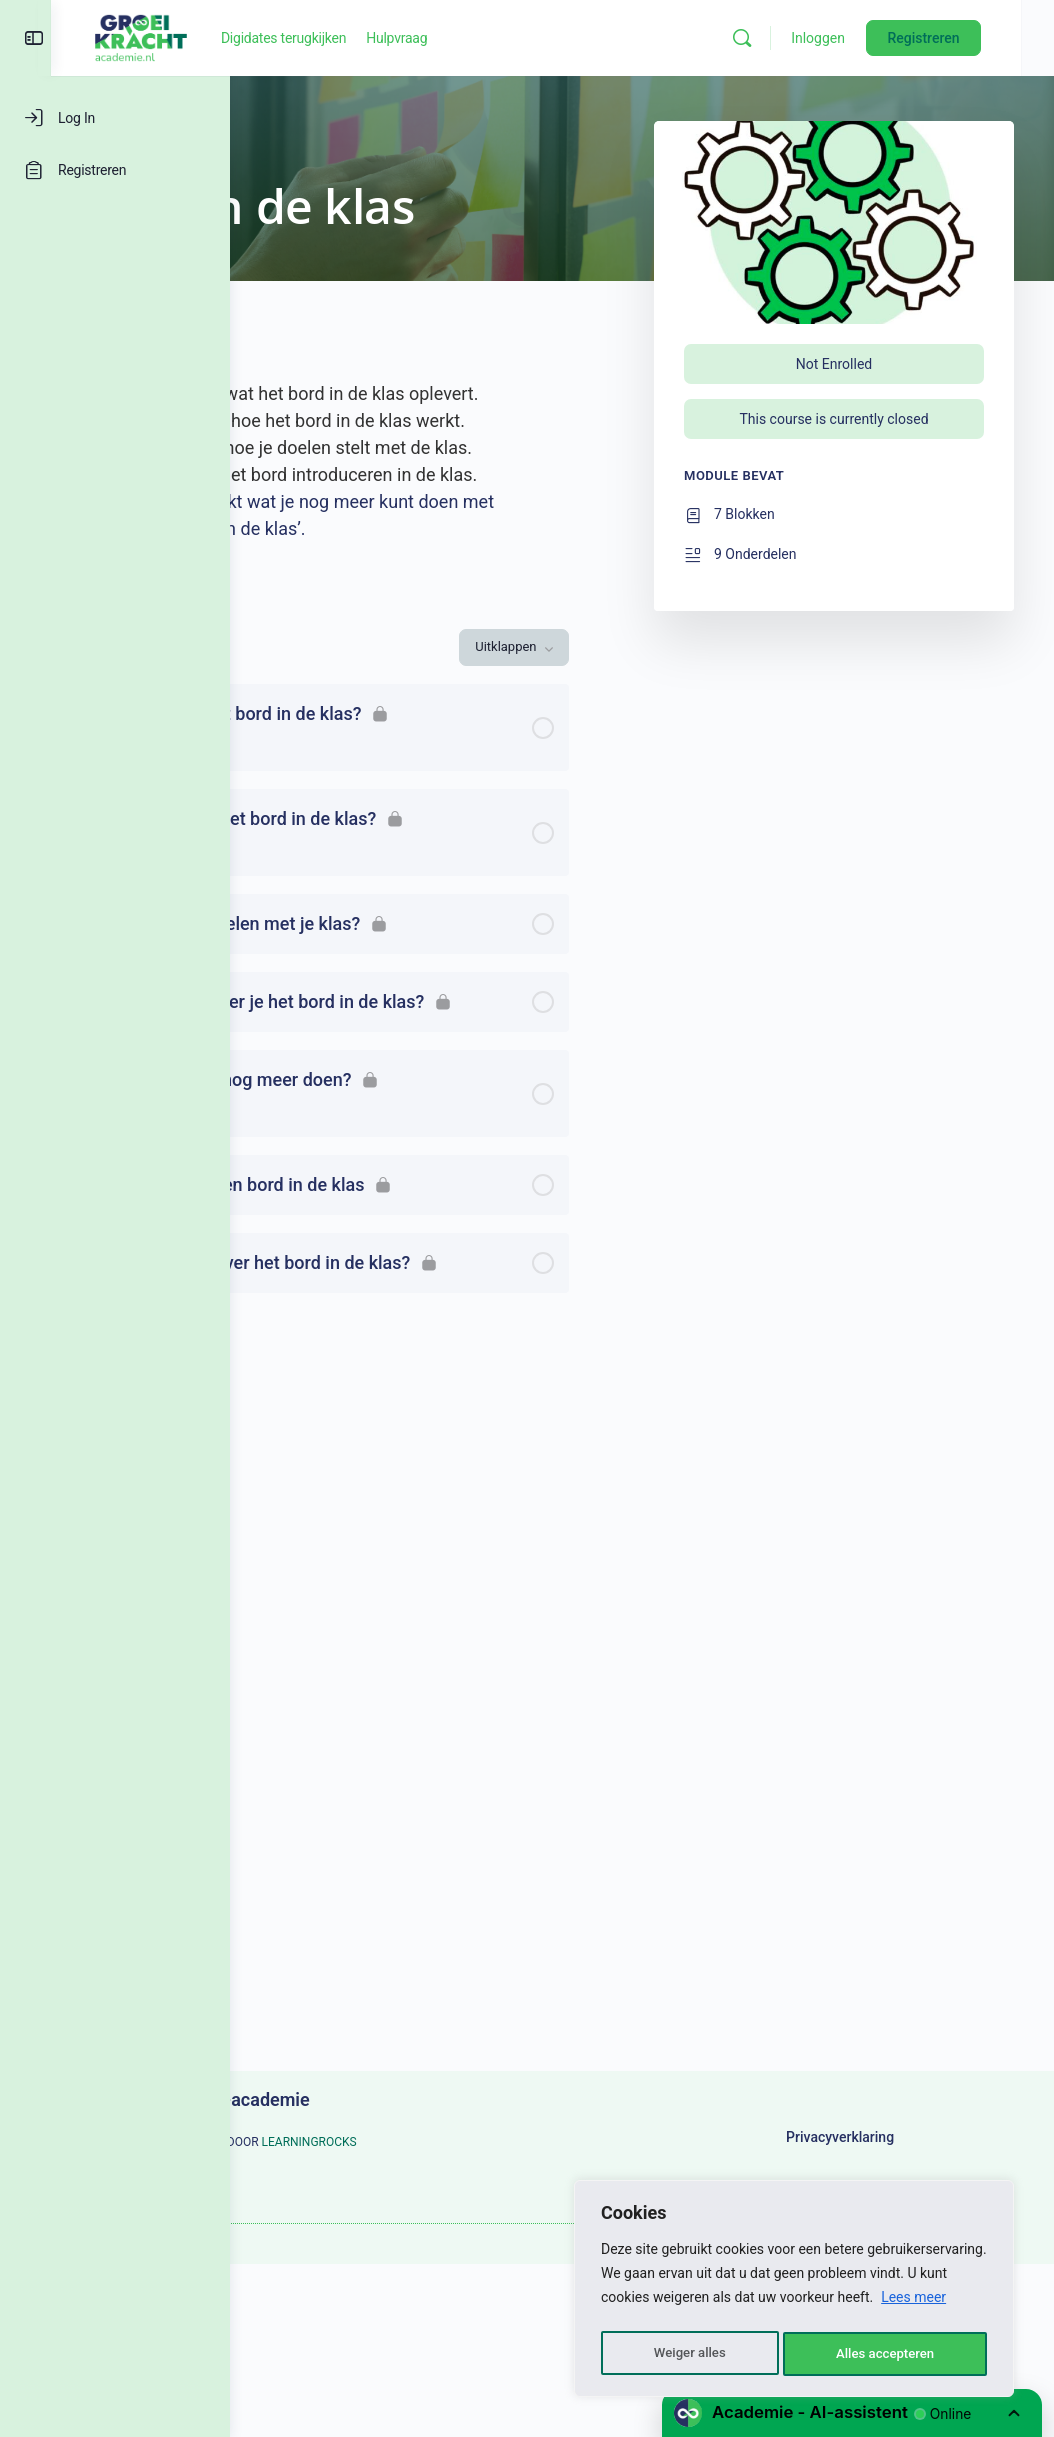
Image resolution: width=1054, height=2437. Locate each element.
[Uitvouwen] (294, 836)
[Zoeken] (776, 38)
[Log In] (115, 118)
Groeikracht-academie (399, 2099)
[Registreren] (115, 170)
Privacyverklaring (870, 2151)
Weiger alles (688, 2354)
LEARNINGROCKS (357, 2169)
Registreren (957, 38)
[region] (794, 2292)
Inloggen (852, 38)
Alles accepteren (885, 2354)
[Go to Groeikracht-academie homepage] (320, 36)
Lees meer (913, 2304)
